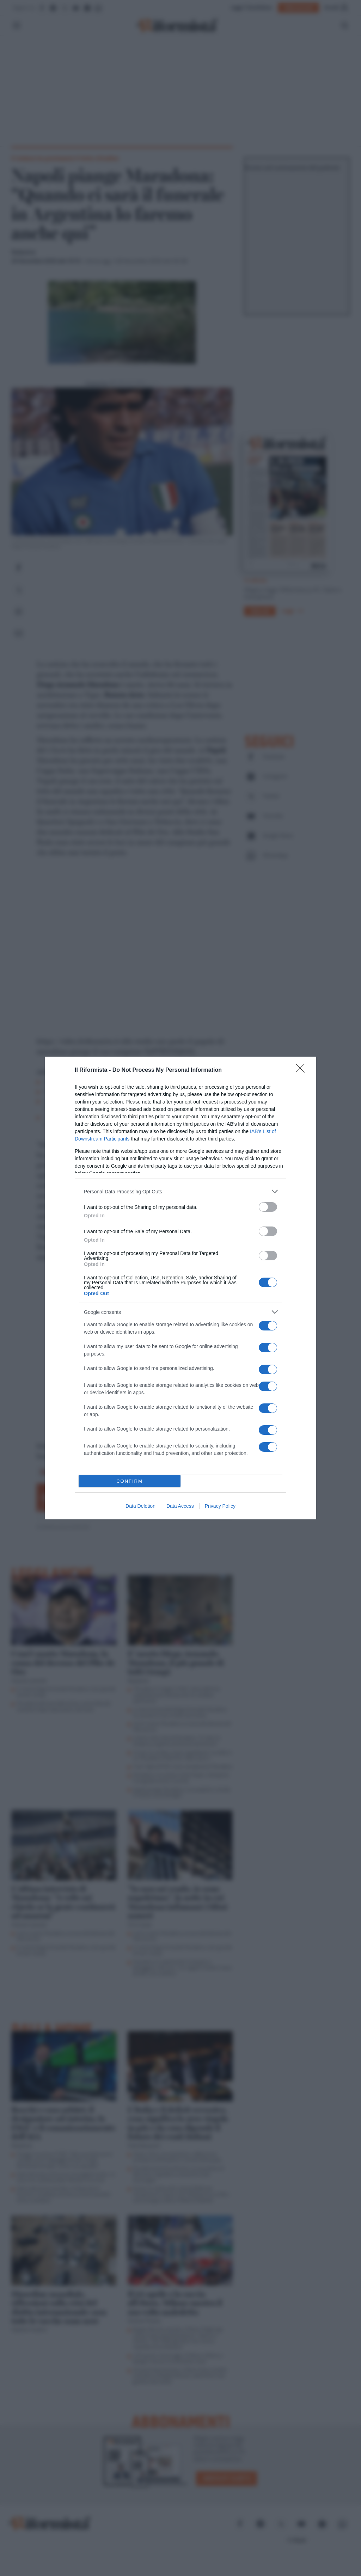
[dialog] (180, 1288)
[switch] (268, 1207)
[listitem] (180, 1191)
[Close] (302, 1070)
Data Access (180, 1506)
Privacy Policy (220, 1506)
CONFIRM (129, 1481)
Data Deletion (140, 1506)
